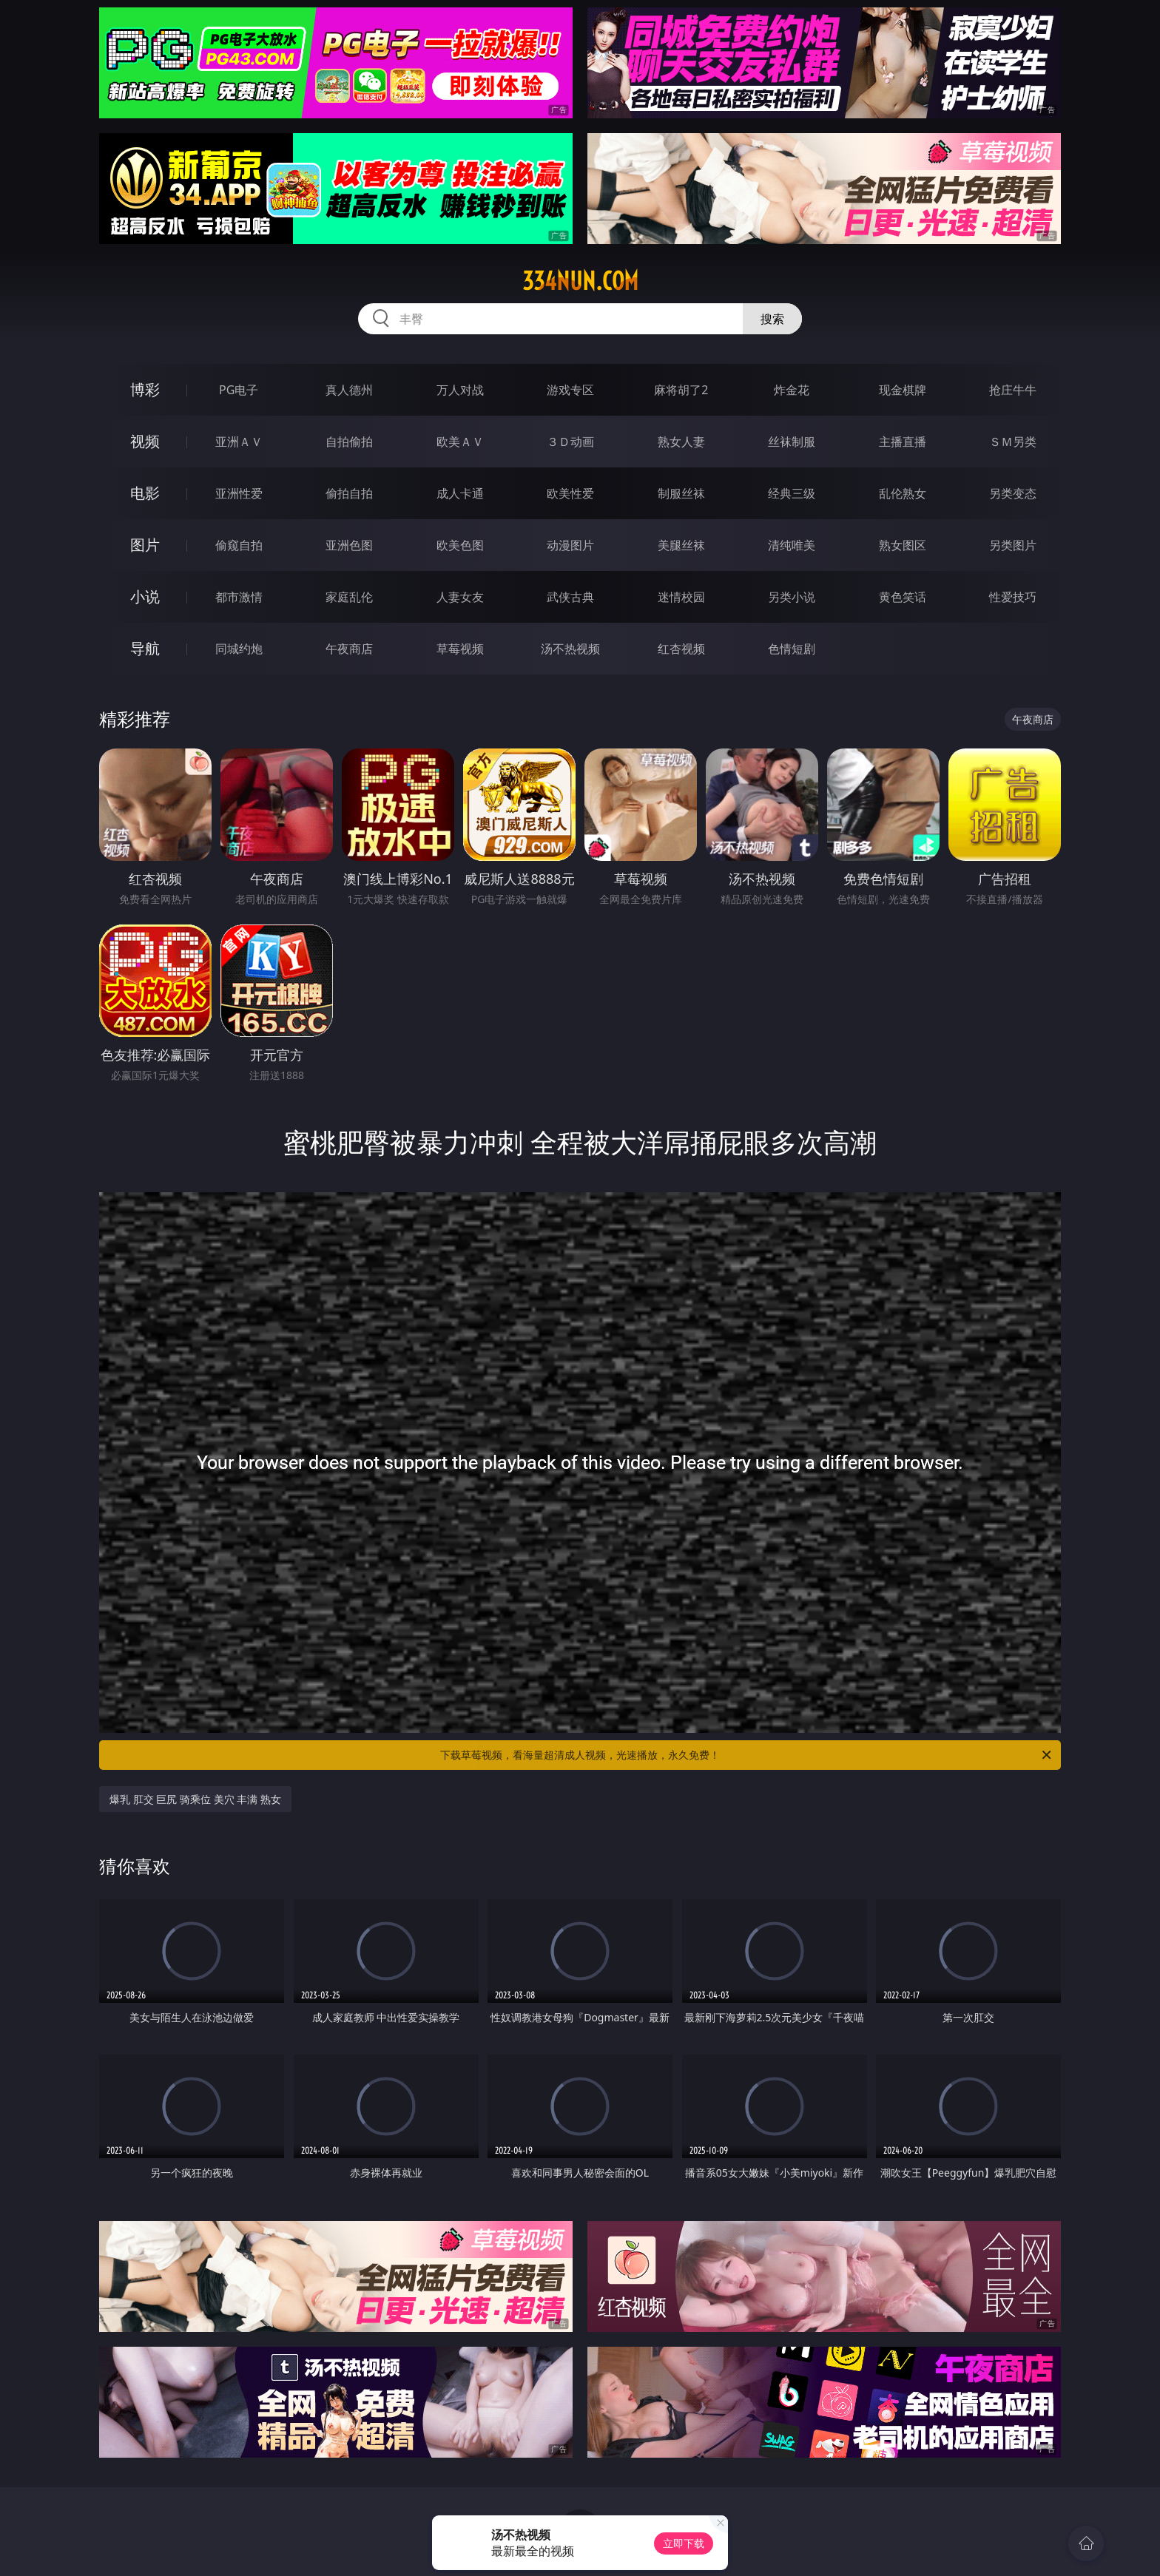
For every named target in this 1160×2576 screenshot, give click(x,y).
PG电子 (238, 390)
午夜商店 (349, 648)
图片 (145, 545)
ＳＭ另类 (1012, 441)
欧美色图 (460, 545)
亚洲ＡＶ (239, 441)
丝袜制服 (791, 441)
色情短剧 (791, 648)
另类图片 (1012, 545)
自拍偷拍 (349, 441)
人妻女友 (460, 597)
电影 (145, 493)
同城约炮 (239, 648)
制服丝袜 (681, 493)
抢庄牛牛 (1012, 390)
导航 (145, 648)
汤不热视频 (570, 648)
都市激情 (239, 597)
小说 (145, 596)
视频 (145, 441)
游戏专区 (570, 390)
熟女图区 (902, 545)
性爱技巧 (1012, 597)
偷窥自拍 (239, 545)
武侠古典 (570, 597)
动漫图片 (570, 545)
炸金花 (791, 390)
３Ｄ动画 (570, 441)
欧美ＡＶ (460, 441)
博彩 (145, 389)
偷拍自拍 (349, 493)
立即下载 (683, 2543)
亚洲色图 (349, 545)
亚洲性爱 (239, 493)
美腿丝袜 (681, 545)
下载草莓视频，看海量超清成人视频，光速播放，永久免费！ (746, 1755)
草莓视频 (460, 648)
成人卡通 (460, 493)
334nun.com (580, 281)
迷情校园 (681, 597)
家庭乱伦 (349, 597)
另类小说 (791, 597)
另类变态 (1012, 493)
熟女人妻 (681, 441)
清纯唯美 (791, 545)
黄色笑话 (902, 597)
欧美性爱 (570, 493)
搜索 (772, 319)
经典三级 (791, 493)
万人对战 (460, 390)
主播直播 (902, 441)
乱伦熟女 (902, 493)
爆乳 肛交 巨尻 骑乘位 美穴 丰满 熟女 (195, 1799)
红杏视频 (681, 648)
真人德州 (349, 390)
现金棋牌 (902, 390)
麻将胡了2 (681, 390)
